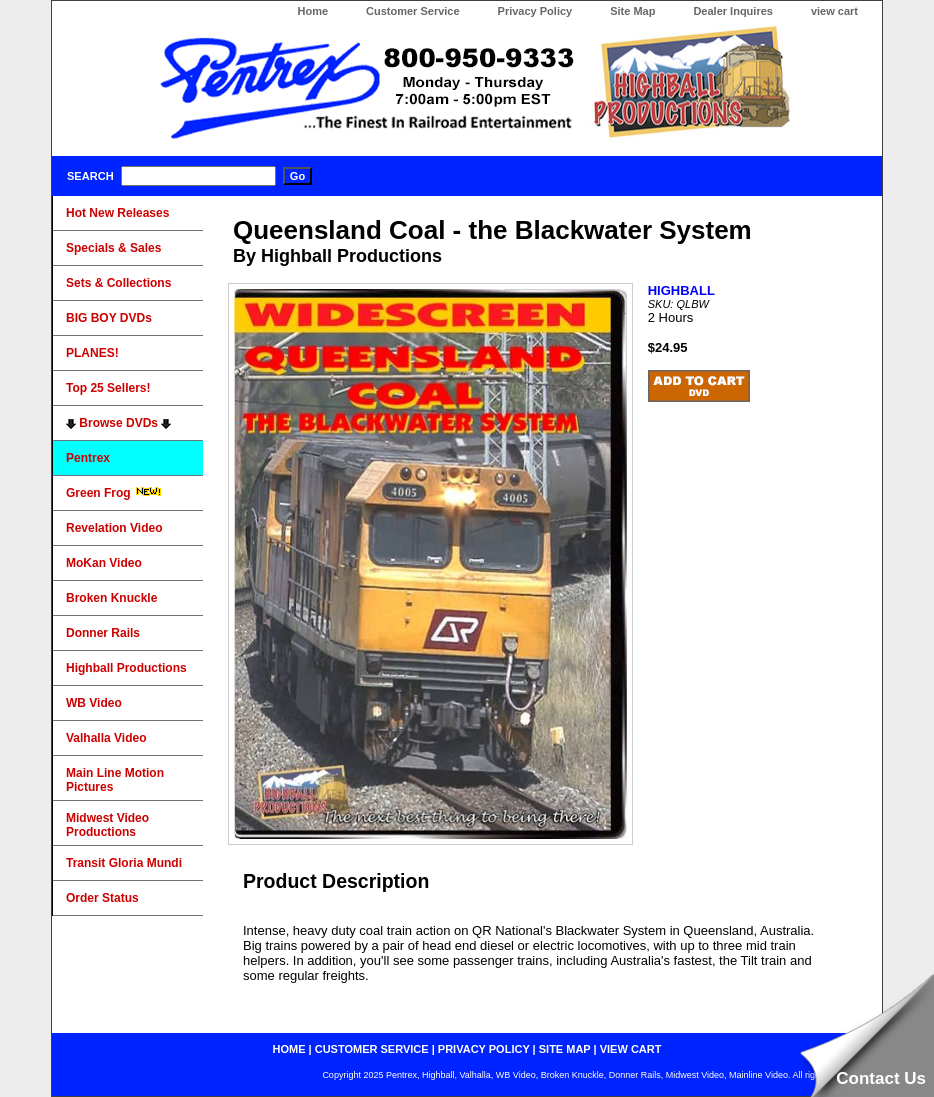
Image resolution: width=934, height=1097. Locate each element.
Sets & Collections (118, 283)
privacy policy (484, 1049)
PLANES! (92, 353)
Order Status (102, 898)
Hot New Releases (117, 213)
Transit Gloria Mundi (124, 863)
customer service (372, 1049)
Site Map (632, 11)
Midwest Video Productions (107, 825)
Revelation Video (114, 528)
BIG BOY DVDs (109, 318)
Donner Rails (103, 633)
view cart (834, 11)
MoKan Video (104, 563)
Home (312, 11)
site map (565, 1049)
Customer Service (413, 11)
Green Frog (114, 493)
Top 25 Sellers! (108, 388)
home (289, 1049)
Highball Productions (126, 668)
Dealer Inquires (732, 11)
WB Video (94, 703)
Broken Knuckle (111, 598)
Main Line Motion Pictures (115, 780)
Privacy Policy (535, 11)
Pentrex (88, 458)
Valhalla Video (106, 738)
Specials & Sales (113, 248)
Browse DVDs (118, 423)
